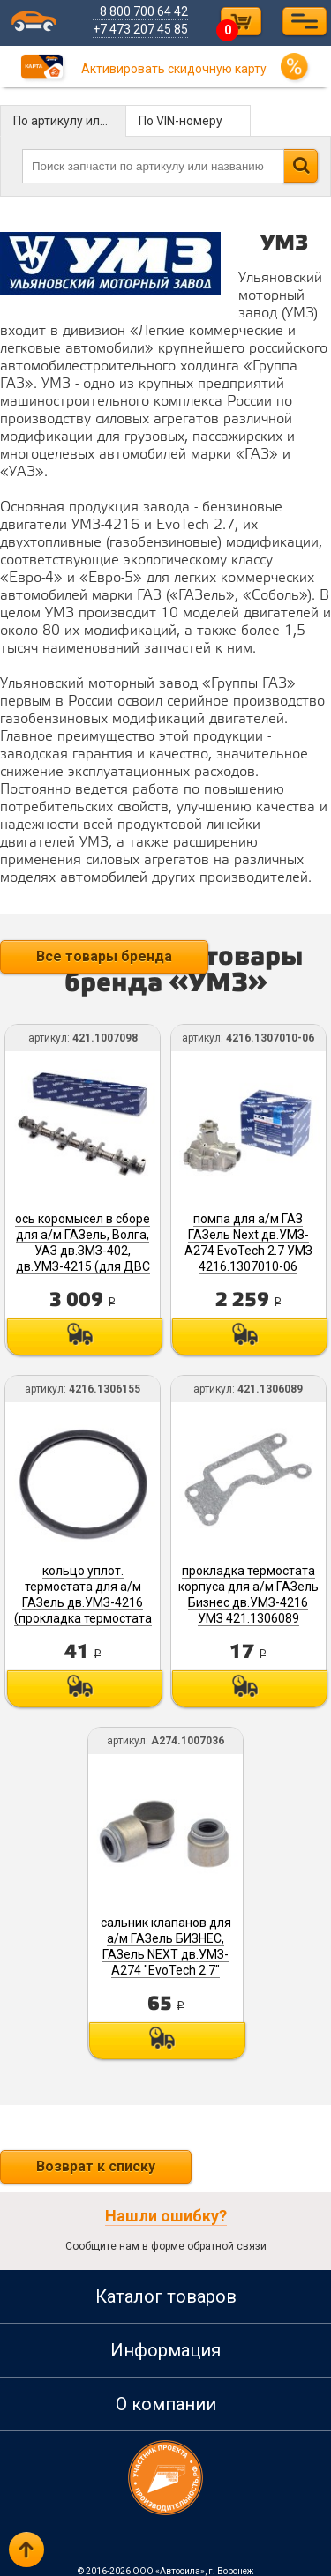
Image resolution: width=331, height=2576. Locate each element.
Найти (300, 166)
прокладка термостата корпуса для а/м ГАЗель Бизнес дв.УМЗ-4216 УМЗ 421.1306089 (247, 1596)
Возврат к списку (95, 2155)
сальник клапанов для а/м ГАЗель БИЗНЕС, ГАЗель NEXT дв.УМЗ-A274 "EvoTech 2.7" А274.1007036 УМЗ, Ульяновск (166, 1952)
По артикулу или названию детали (69, 121)
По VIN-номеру (180, 121)
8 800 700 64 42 (146, 11)
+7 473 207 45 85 (142, 29)
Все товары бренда (104, 956)
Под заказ (84, 1334)
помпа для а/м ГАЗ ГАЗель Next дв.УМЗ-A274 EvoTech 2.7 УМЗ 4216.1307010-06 (248, 1240)
